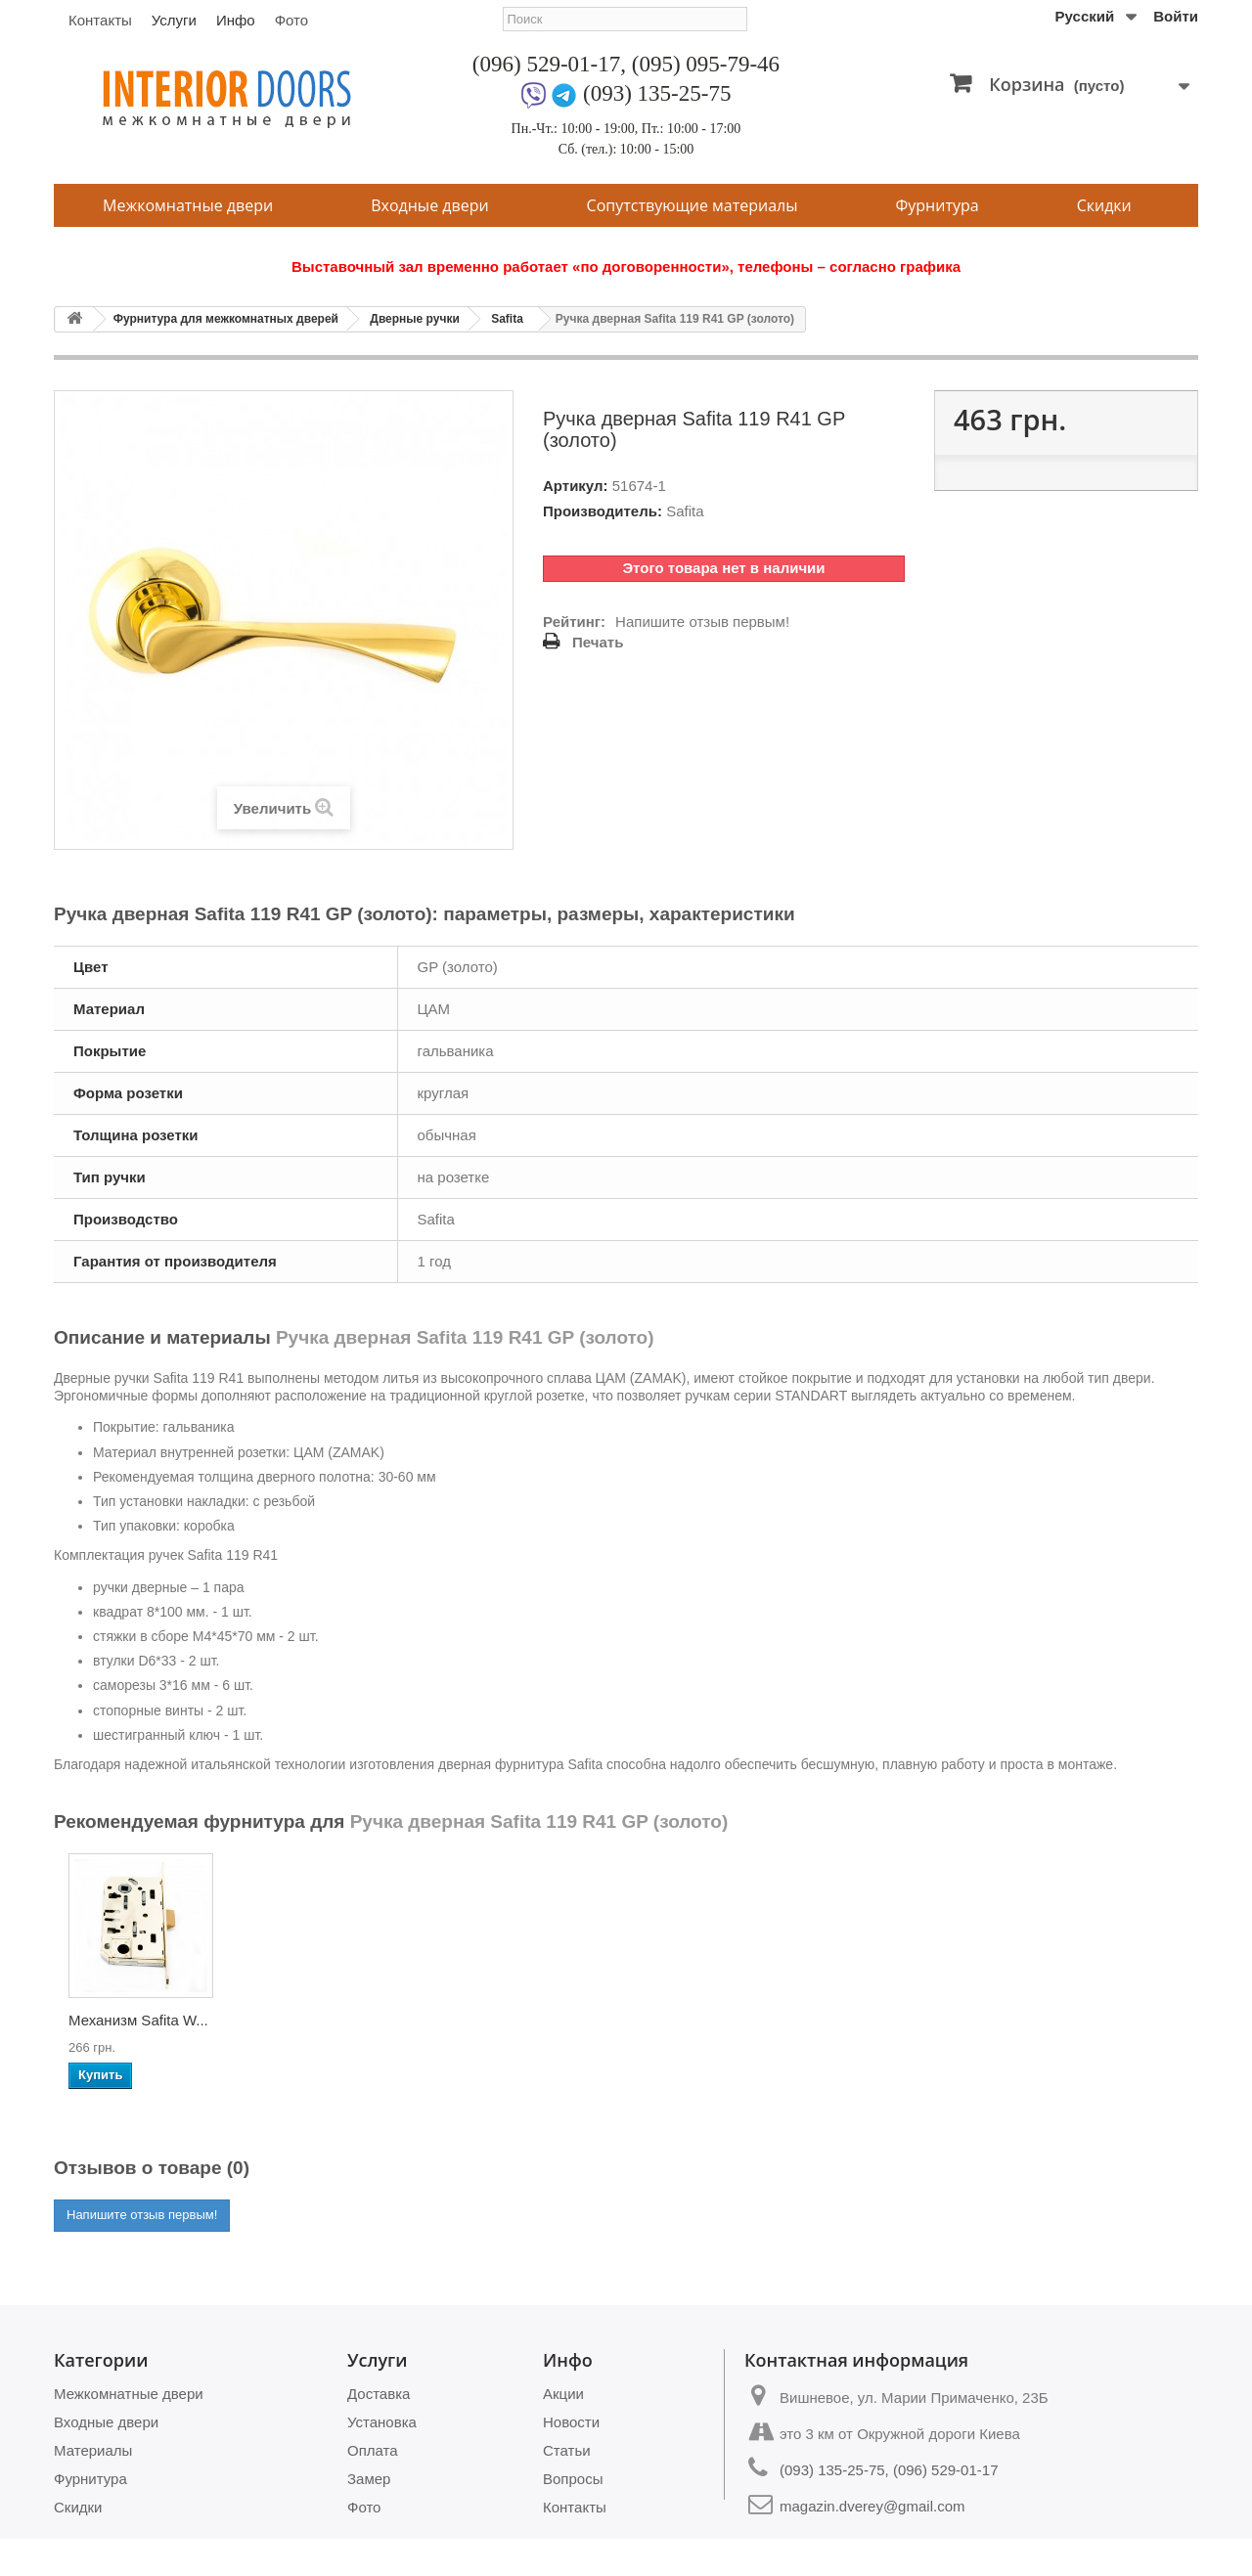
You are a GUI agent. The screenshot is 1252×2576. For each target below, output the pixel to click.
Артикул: (575, 485)
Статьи (567, 2450)
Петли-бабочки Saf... (525, 2020)
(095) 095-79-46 (706, 64)
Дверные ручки (414, 319)
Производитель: (602, 511)
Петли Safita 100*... (326, 2020)
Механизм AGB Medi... (120, 2026)
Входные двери (429, 205)
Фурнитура (937, 205)
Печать (597, 642)
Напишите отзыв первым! (702, 621)
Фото (291, 20)
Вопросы (573, 2478)
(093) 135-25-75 (657, 93)
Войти (1175, 16)
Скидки (1104, 205)
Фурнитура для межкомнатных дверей (225, 319)
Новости (571, 2422)
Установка (382, 2422)
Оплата (372, 2450)
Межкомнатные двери (188, 205)
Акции (563, 2393)
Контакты (100, 20)
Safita (507, 319)
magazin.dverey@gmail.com (872, 2506)
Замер (368, 2478)
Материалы (93, 2450)
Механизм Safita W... (719, 2020)
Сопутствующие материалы (692, 205)
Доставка (378, 2393)
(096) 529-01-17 (546, 64)
